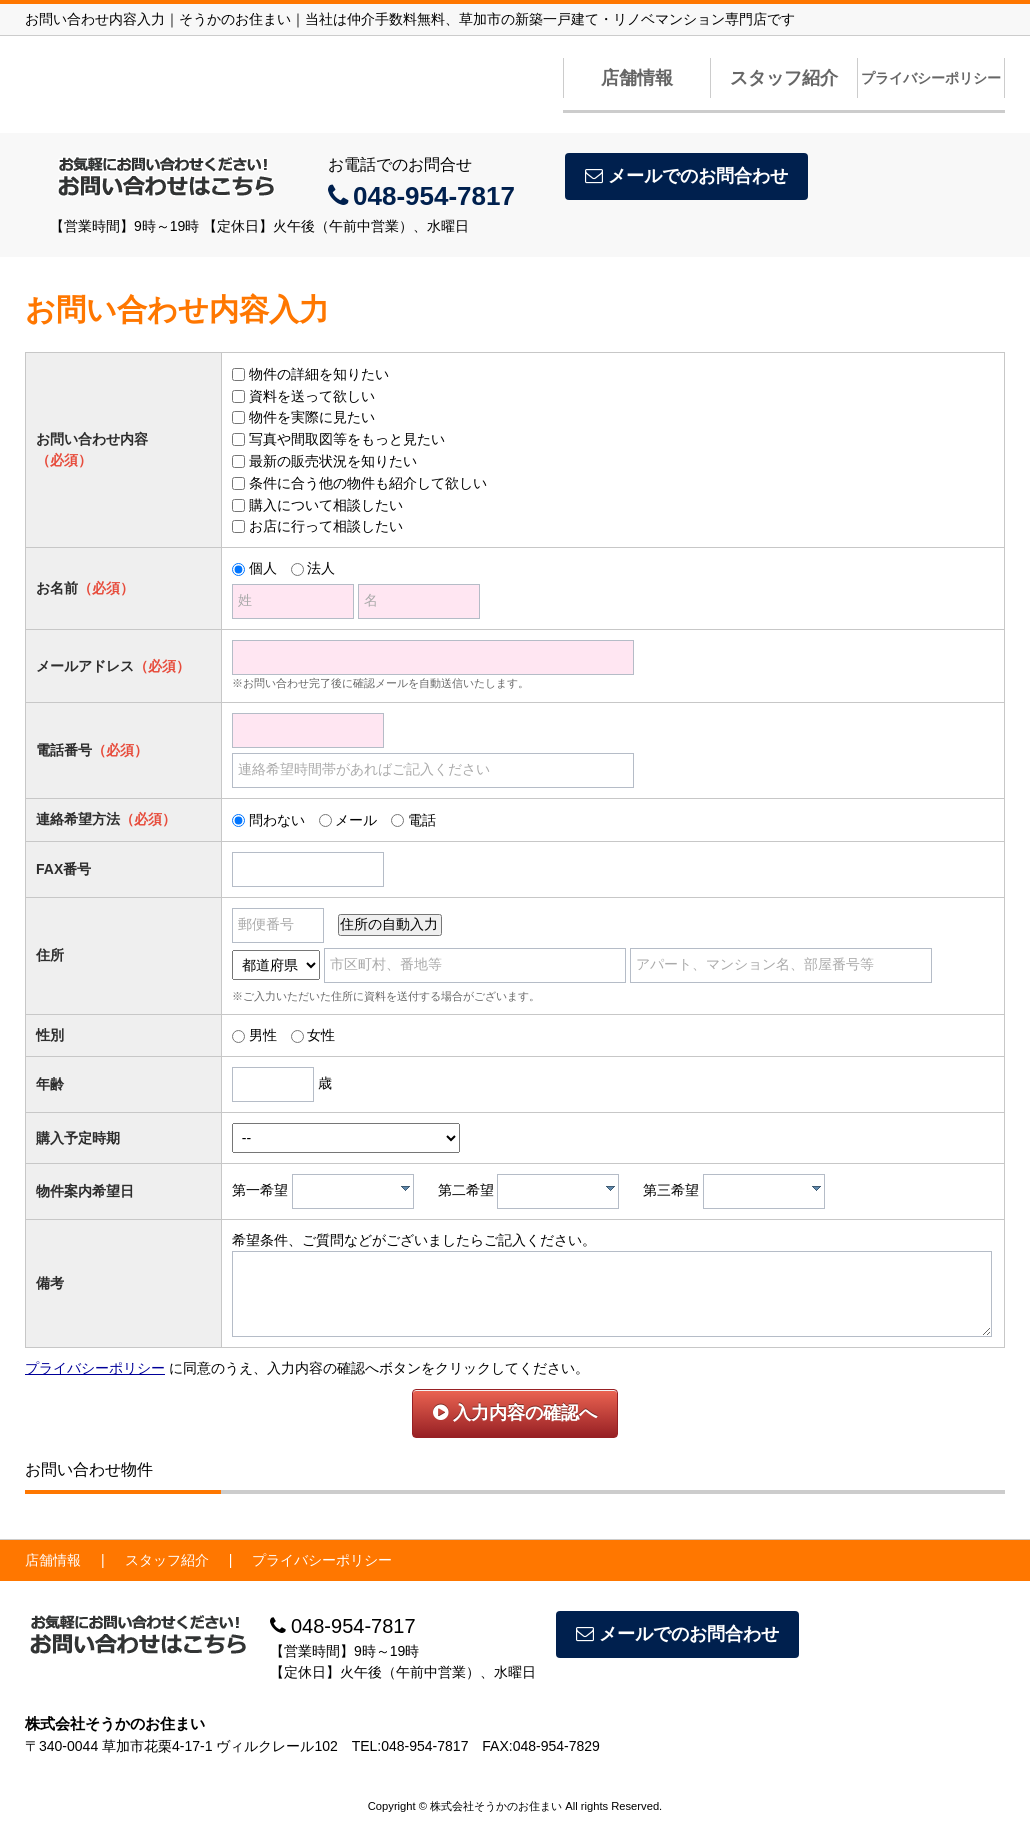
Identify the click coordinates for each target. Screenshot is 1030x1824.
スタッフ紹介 (784, 78)
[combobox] (353, 1191)
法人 (321, 568)
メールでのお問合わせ (686, 176)
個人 (263, 568)
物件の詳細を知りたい (319, 374)
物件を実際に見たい (312, 417)
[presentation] (405, 1188)
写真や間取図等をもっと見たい (347, 439)
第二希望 (466, 1190)
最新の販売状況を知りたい (333, 461)
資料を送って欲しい (312, 396)
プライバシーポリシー (931, 78)
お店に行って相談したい (326, 526)
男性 (263, 1035)
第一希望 (260, 1190)
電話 (422, 820)
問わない (277, 820)
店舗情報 (637, 78)
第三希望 (671, 1190)
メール (356, 820)
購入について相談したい (326, 505)
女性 (321, 1035)
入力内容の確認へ (515, 1413)
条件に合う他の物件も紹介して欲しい (368, 483)
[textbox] (358, 1191)
